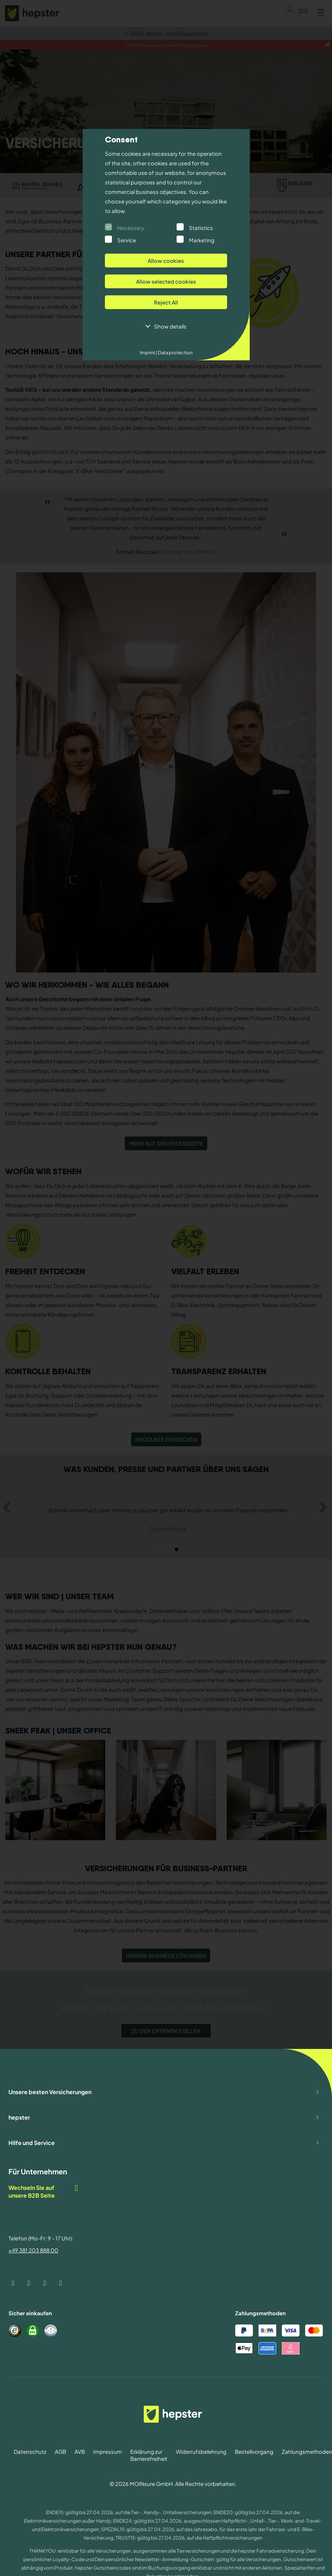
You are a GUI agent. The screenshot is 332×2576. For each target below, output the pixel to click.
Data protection (174, 352)
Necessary (130, 227)
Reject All (166, 302)
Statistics (201, 227)
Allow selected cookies (166, 281)
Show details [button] (170, 326)
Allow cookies (166, 260)
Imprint (148, 352)
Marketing (201, 240)
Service (126, 240)
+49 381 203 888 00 (33, 2250)
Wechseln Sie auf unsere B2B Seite (43, 2191)
